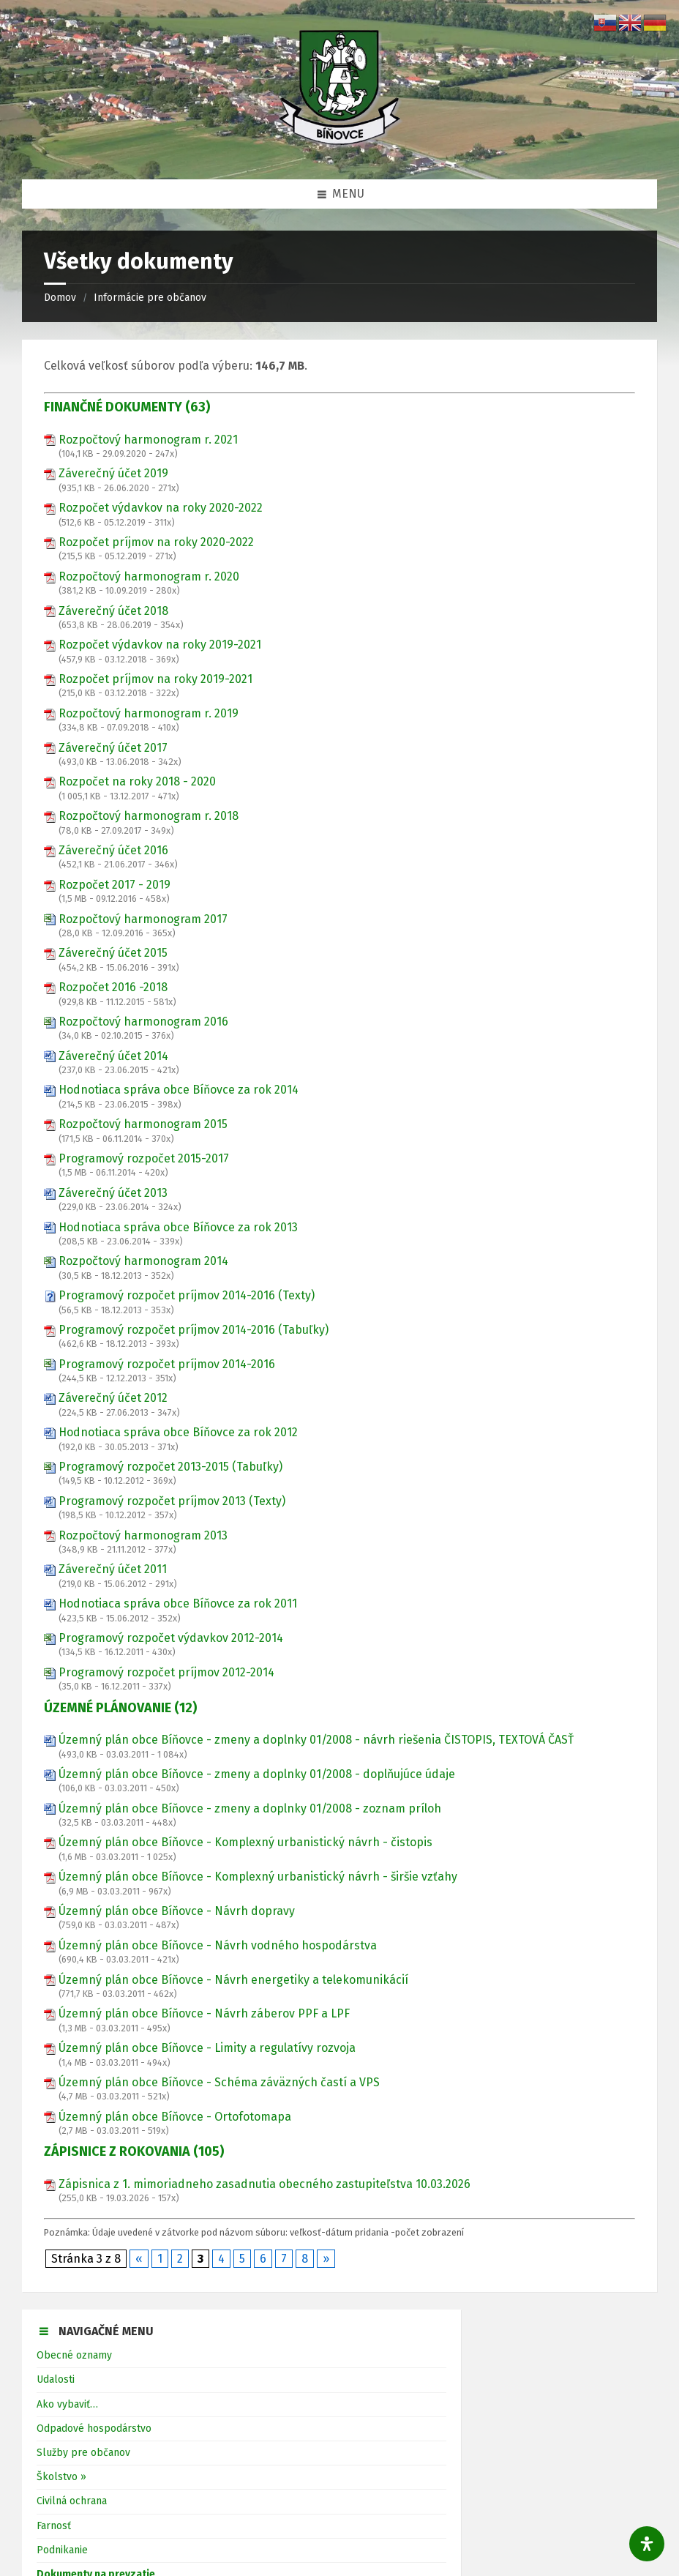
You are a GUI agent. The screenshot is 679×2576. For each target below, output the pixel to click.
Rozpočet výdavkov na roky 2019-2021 (160, 645)
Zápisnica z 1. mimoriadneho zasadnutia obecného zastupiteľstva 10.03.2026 (264, 2184)
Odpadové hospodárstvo (94, 2428)
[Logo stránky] (339, 150)
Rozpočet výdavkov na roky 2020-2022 (161, 508)
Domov (60, 297)
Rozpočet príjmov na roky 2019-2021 (155, 679)
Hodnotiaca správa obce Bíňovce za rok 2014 (179, 1090)
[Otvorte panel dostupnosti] (646, 2543)
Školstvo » (61, 2477)
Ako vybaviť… (67, 2404)
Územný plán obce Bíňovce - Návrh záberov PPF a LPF (204, 2013)
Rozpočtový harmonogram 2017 (143, 919)
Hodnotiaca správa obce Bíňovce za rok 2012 (178, 1432)
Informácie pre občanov (150, 297)
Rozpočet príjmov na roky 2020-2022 (156, 542)
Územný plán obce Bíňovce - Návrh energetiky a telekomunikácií (233, 1980)
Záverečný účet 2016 (113, 850)
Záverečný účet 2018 (113, 611)
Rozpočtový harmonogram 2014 (143, 1261)
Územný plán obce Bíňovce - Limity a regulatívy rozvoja (207, 2048)
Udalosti (56, 2379)
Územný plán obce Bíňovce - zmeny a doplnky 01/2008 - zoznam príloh (250, 1808)
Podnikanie (62, 2550)
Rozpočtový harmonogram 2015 (143, 1124)
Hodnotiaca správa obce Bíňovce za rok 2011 (178, 1603)
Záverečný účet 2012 (113, 1398)
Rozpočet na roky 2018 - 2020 (137, 781)
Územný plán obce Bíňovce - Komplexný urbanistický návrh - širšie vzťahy (258, 1877)
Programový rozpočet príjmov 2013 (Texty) (172, 1501)
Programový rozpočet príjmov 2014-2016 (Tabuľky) (194, 1330)
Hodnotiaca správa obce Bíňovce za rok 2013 (178, 1227)
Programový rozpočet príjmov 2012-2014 (166, 1672)
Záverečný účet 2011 (113, 1569)
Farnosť (54, 2526)
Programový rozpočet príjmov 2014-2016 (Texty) (187, 1295)
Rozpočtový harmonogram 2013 (143, 1535)
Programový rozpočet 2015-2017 (144, 1158)
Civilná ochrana (72, 2501)
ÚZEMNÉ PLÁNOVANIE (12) (120, 1708)
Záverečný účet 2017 (113, 748)
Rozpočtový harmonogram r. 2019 (149, 713)
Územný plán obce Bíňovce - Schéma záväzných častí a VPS (219, 2082)
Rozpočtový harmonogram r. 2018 (149, 816)
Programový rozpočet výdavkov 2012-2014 (171, 1638)
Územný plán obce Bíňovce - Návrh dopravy (177, 1911)
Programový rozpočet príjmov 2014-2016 (167, 1364)
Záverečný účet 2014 (113, 1056)
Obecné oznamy (74, 2355)
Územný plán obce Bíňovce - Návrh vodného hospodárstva (218, 1945)
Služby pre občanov (83, 2452)
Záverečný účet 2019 (113, 473)
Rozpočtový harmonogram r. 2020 (149, 576)
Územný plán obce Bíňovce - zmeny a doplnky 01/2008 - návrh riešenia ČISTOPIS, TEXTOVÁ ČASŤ (316, 1740)
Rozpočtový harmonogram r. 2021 (148, 440)
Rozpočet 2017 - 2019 (114, 885)
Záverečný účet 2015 (113, 953)
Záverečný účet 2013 (113, 1193)
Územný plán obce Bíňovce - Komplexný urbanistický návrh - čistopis (245, 1842)
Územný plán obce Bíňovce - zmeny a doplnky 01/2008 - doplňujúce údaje (257, 1774)
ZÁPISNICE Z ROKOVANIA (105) (134, 2151)
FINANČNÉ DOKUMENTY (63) (127, 407)
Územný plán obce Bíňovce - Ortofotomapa (175, 2117)
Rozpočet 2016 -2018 (113, 987)
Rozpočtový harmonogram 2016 (143, 1021)
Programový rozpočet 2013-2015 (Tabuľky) (170, 1467)
